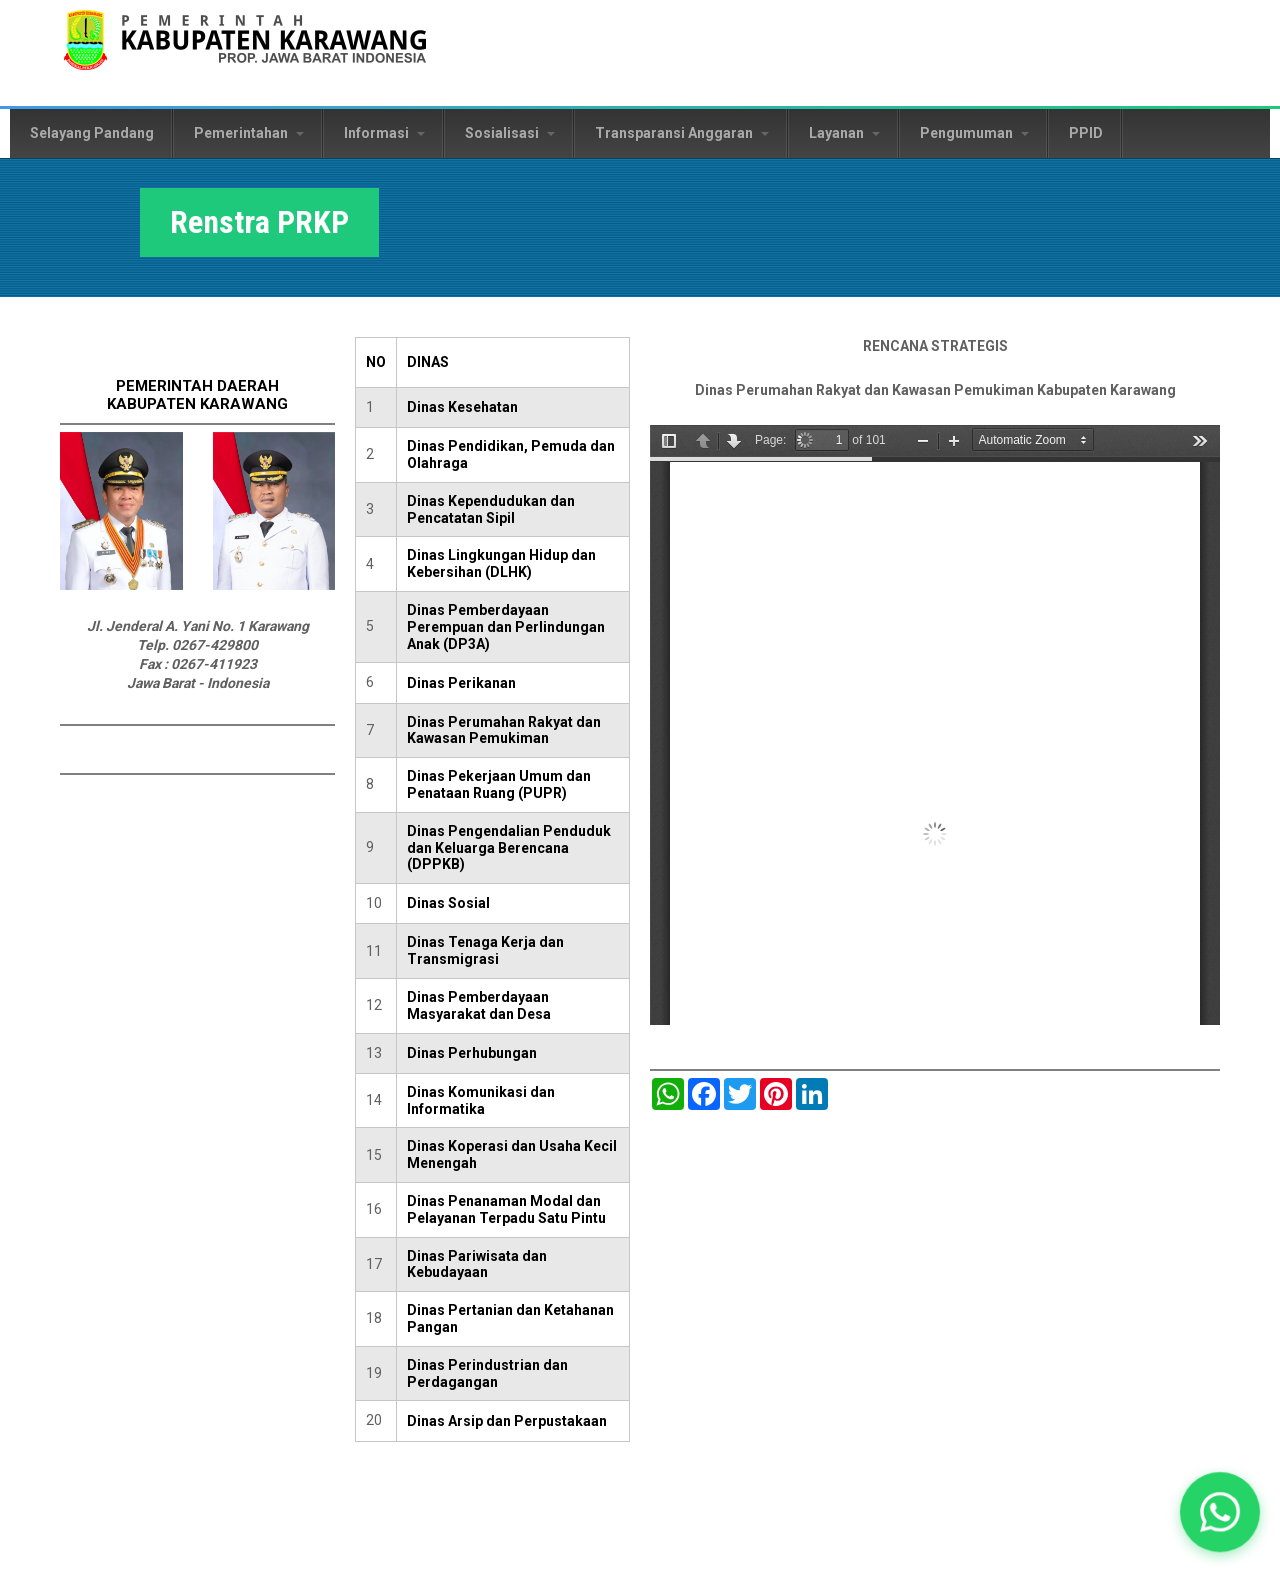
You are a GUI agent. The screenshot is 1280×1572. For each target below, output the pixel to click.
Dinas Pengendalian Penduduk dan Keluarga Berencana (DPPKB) (509, 848)
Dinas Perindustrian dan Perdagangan (487, 1373)
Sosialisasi (510, 133)
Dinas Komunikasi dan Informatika (481, 1100)
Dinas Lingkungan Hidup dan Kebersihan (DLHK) (501, 563)
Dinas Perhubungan (472, 1053)
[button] (1220, 1512)
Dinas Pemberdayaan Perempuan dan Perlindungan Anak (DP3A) (506, 627)
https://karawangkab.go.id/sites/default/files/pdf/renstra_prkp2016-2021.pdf (935, 725)
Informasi (384, 133)
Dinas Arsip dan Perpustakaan (507, 1421)
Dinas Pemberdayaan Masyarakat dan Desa (479, 1005)
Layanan (844, 133)
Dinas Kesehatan (462, 407)
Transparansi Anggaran (682, 133)
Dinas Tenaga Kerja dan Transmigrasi (485, 950)
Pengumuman (974, 133)
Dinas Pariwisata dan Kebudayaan (477, 1264)
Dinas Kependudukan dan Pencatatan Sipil (491, 509)
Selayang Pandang (92, 133)
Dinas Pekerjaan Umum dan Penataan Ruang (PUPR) (499, 784)
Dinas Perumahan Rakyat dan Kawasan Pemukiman (504, 730)
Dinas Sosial (448, 903)
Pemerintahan (249, 133)
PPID (1086, 133)
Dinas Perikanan (461, 683)
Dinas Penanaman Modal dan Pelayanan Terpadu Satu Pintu (506, 1209)
